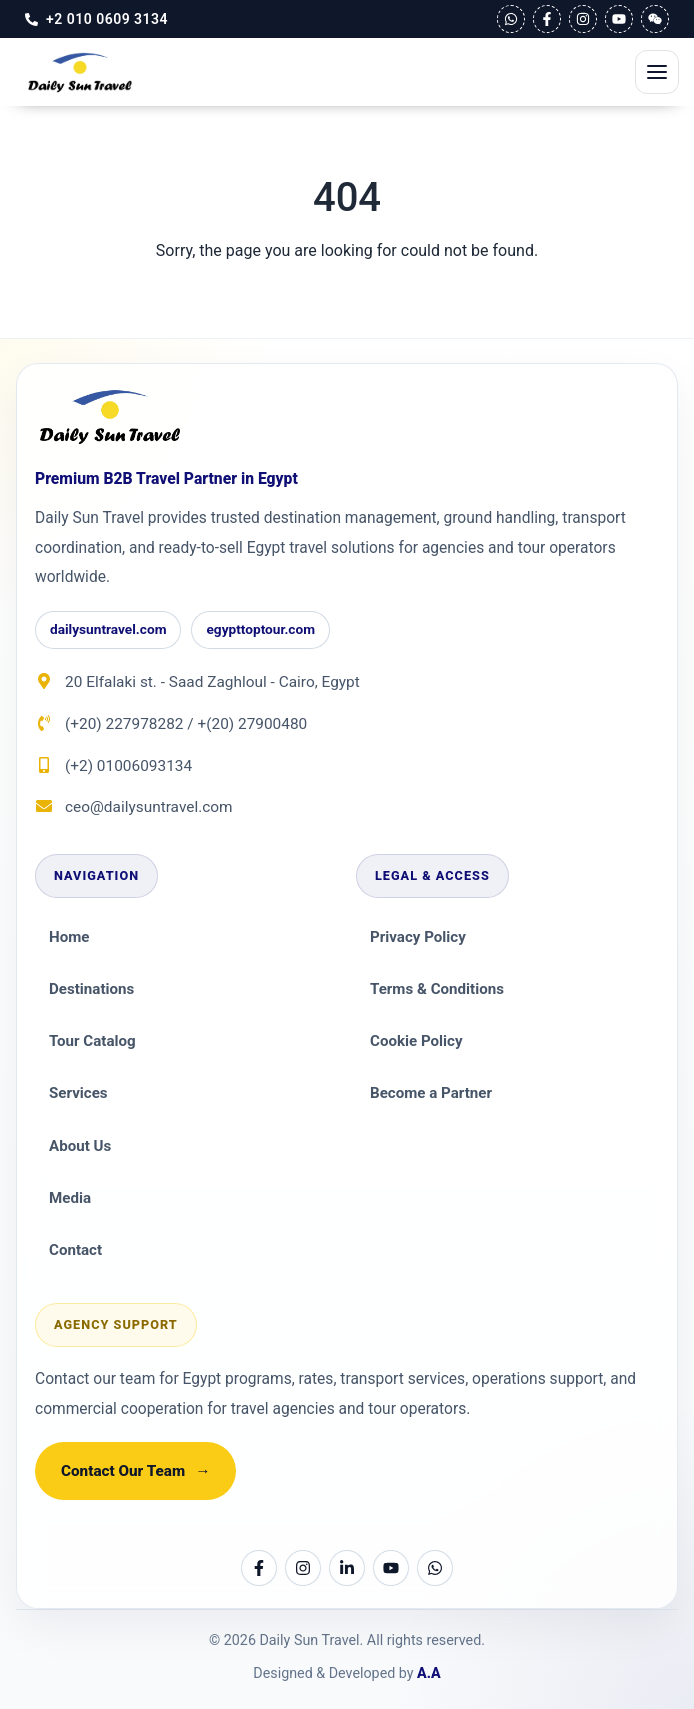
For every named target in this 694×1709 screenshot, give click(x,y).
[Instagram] (583, 19)
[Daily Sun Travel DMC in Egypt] (80, 72)
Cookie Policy (416, 1041)
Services (78, 1093)
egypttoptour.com (260, 629)
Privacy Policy (418, 937)
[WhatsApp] (511, 19)
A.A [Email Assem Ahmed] (429, 1673)
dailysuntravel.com (108, 629)
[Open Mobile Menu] (657, 72)
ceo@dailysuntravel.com (149, 807)
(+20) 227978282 (124, 724)
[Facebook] (547, 19)
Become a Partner (431, 1093)
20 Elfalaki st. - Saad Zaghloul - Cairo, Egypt (212, 682)
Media (70, 1198)
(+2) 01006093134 (128, 766)
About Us (80, 1146)
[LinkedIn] (347, 1568)
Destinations (91, 989)
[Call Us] (96, 19)
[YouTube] (619, 19)
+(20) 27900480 (252, 724)
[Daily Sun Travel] (110, 417)
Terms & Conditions (437, 989)
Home (69, 937)
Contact (75, 1250)
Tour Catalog (92, 1041)
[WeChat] (655, 19)
